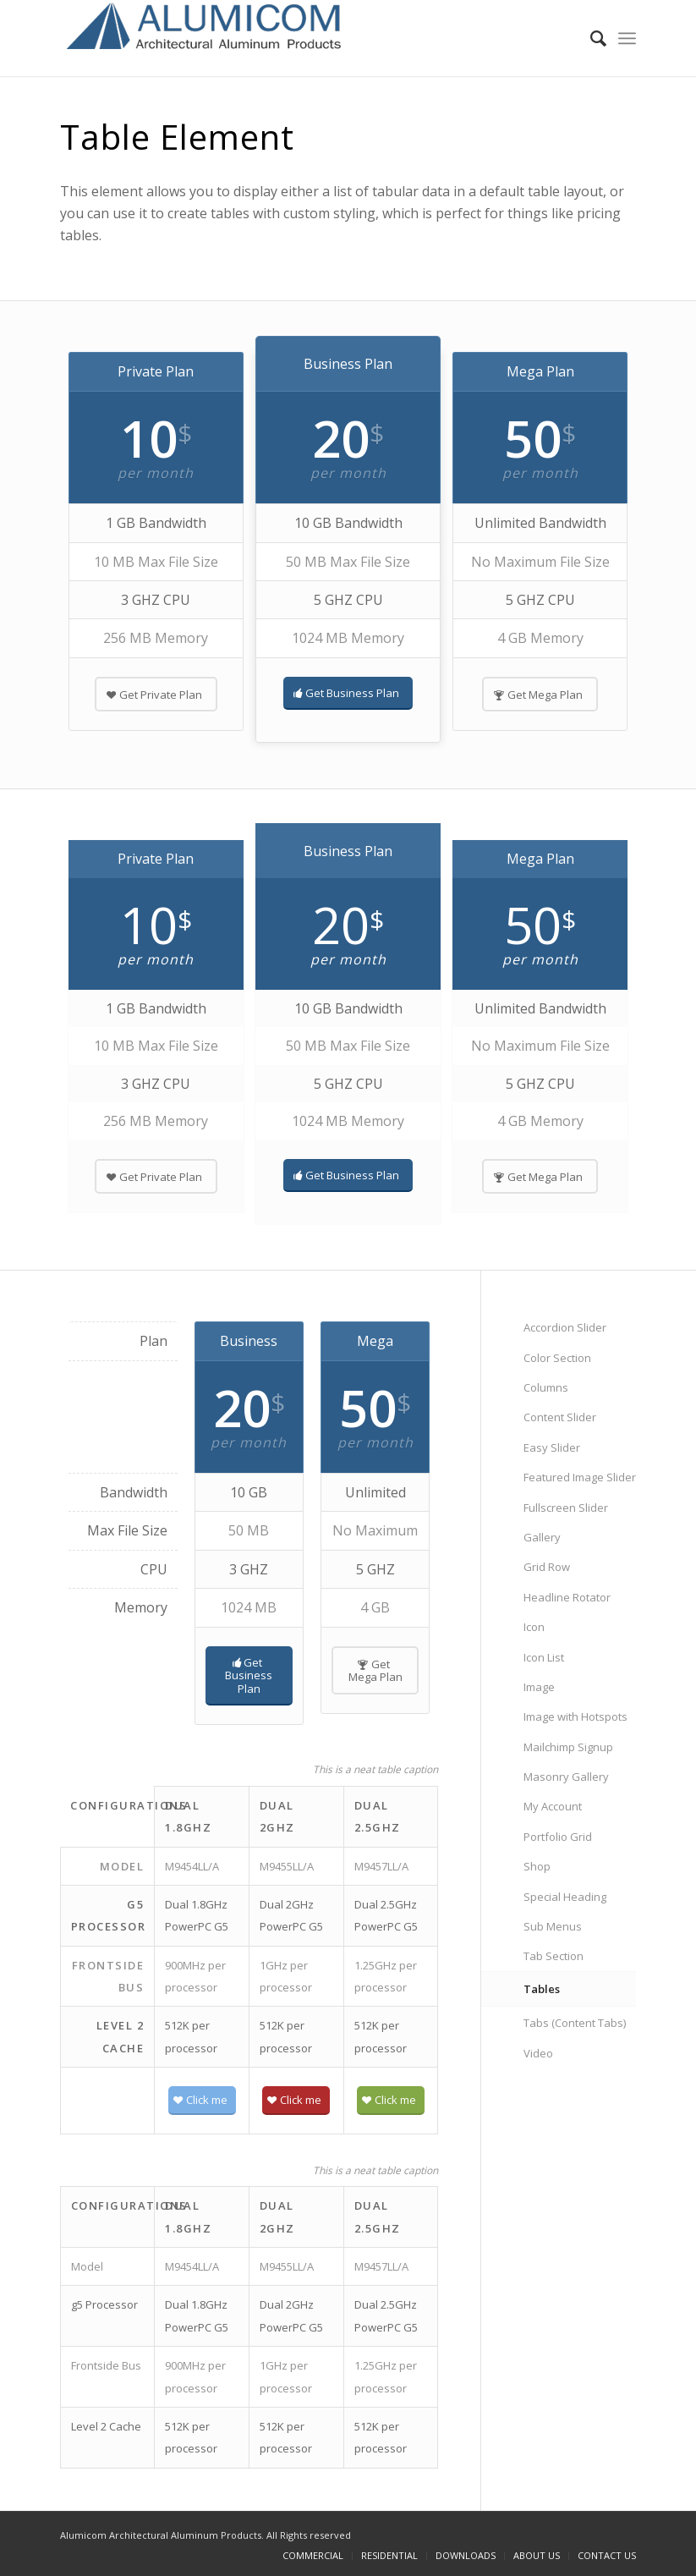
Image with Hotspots (575, 1716)
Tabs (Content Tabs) (574, 2022)
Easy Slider (551, 1447)
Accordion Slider (564, 1327)
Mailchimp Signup (568, 1747)
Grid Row (546, 1566)
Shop (537, 1866)
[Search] (589, 38)
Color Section (557, 1357)
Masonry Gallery (566, 1776)
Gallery (542, 1537)
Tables (541, 1989)
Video (538, 2053)
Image (539, 1686)
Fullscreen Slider (565, 1507)
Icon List (543, 1657)
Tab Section (553, 1956)
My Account (552, 1806)
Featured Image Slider (579, 1477)
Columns (545, 1387)
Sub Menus (552, 1926)
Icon (534, 1626)
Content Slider (559, 1417)
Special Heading (564, 1896)
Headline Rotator (567, 1597)
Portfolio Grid (557, 1836)
